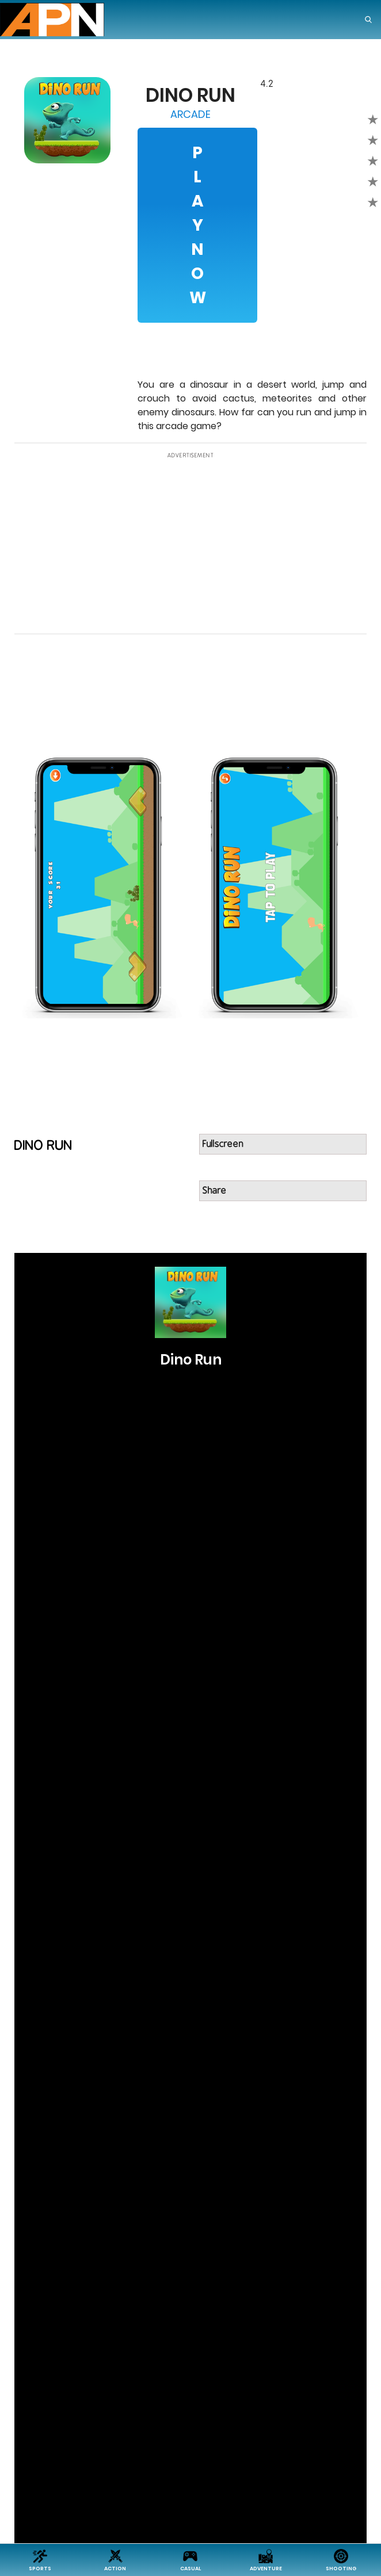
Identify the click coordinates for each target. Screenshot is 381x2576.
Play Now (197, 225)
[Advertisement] (191, 543)
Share (215, 1191)
